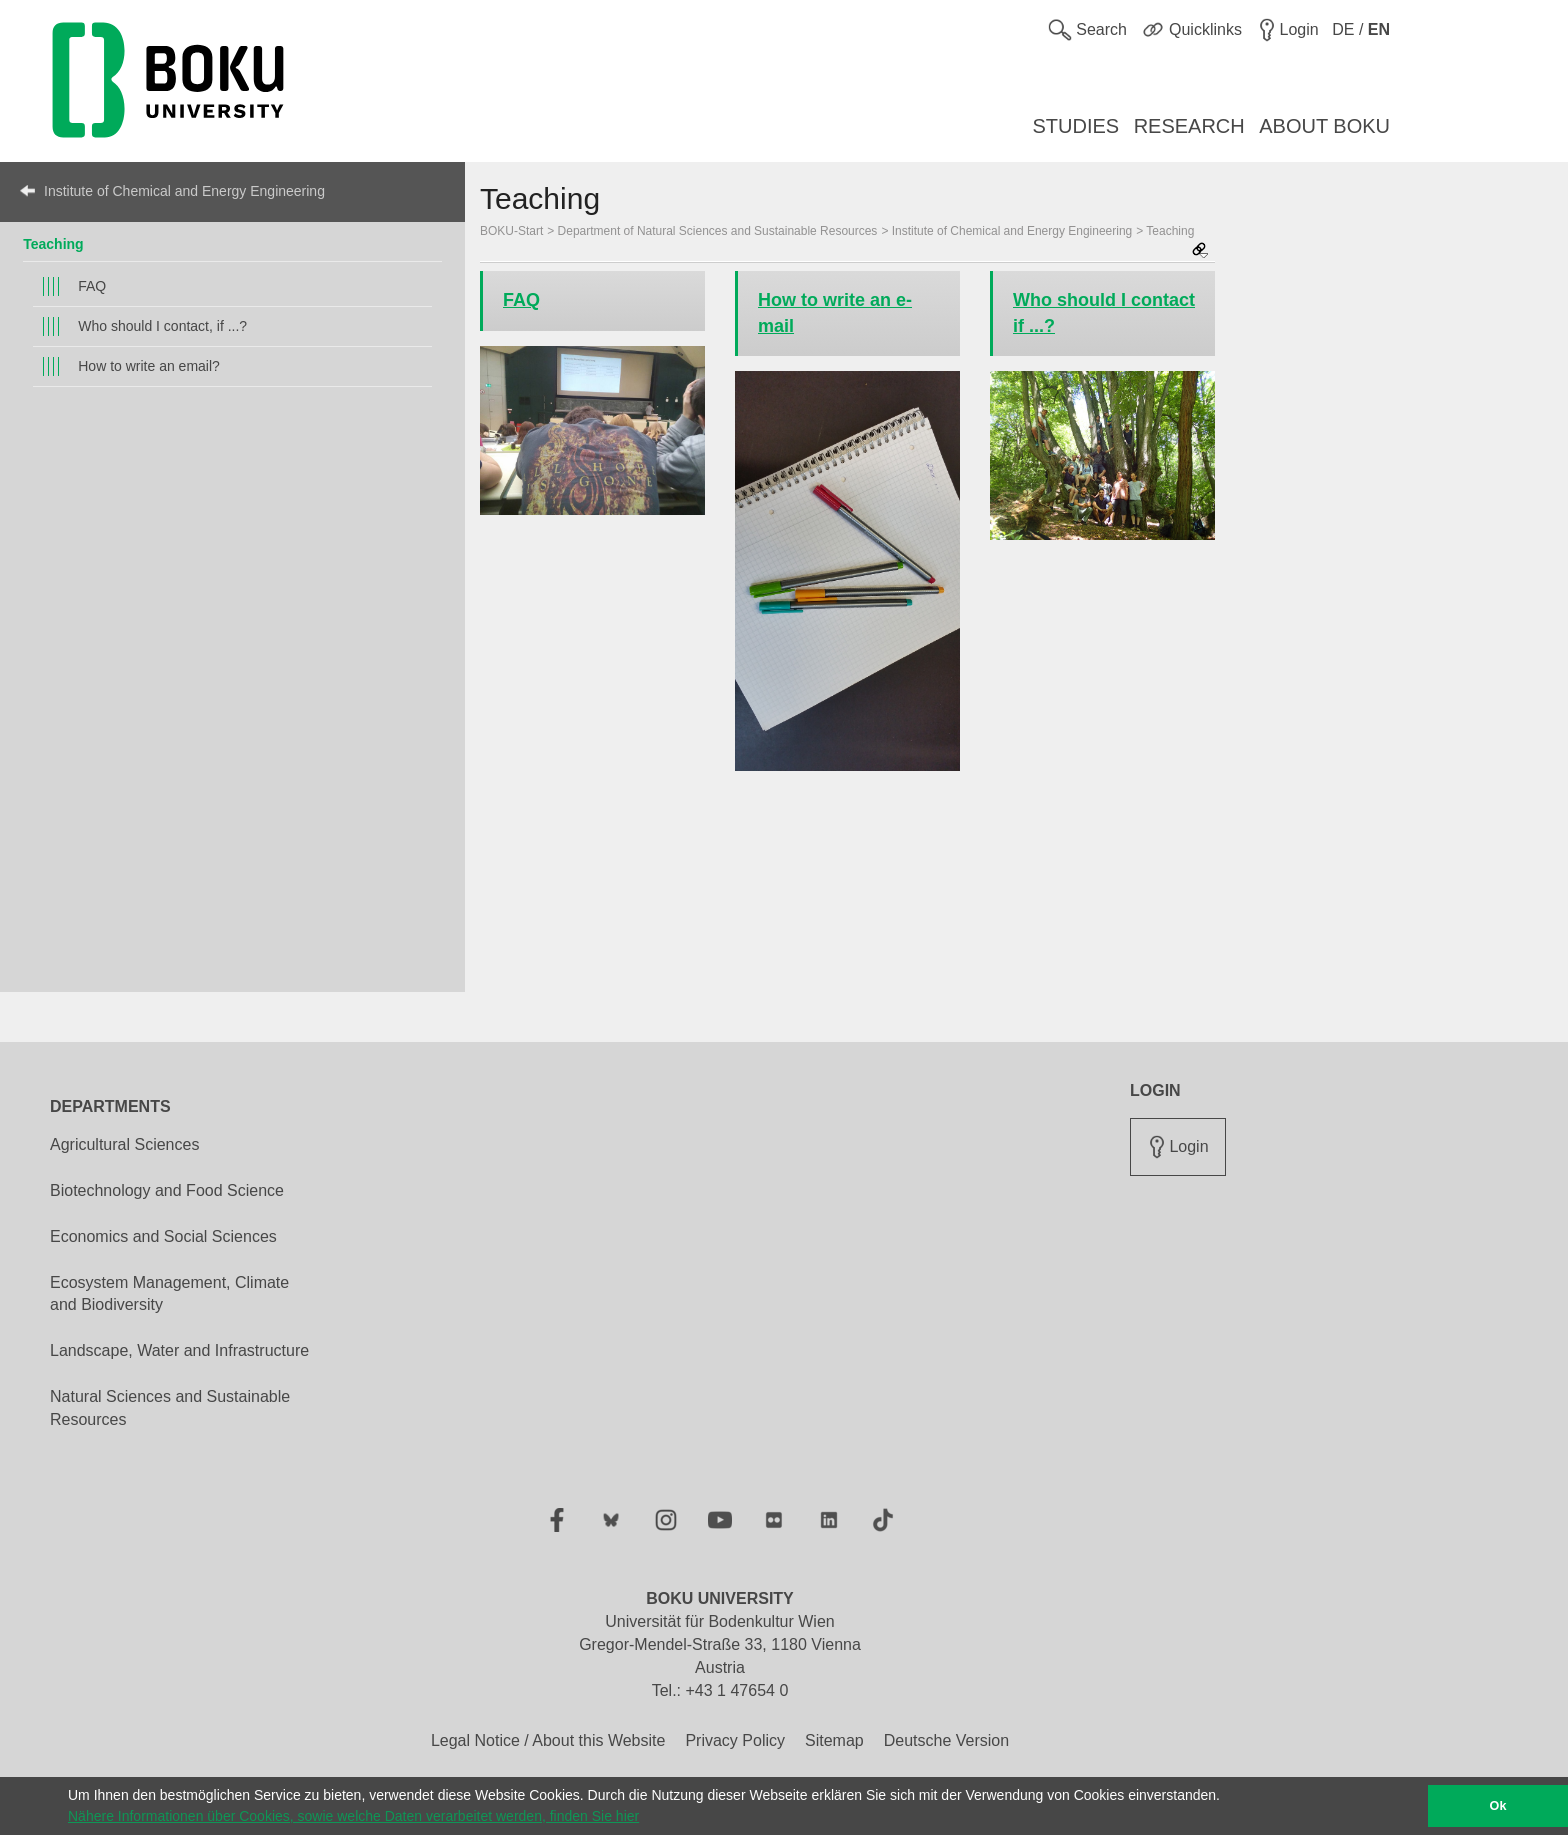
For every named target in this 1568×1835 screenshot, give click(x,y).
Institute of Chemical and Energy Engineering (184, 191)
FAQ (92, 286)
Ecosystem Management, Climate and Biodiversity (169, 1294)
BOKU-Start (511, 231)
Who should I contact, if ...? (162, 326)
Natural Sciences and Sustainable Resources (170, 1408)
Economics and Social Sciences (163, 1236)
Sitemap (834, 1740)
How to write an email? (149, 366)
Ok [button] (1498, 1806)
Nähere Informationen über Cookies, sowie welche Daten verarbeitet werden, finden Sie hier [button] (353, 1816)
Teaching (53, 244)
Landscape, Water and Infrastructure (179, 1350)
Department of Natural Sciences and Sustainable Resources (718, 231)
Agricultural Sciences (124, 1144)
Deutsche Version (946, 1740)
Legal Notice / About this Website (548, 1740)
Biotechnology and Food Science (167, 1190)
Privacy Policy (735, 1740)
